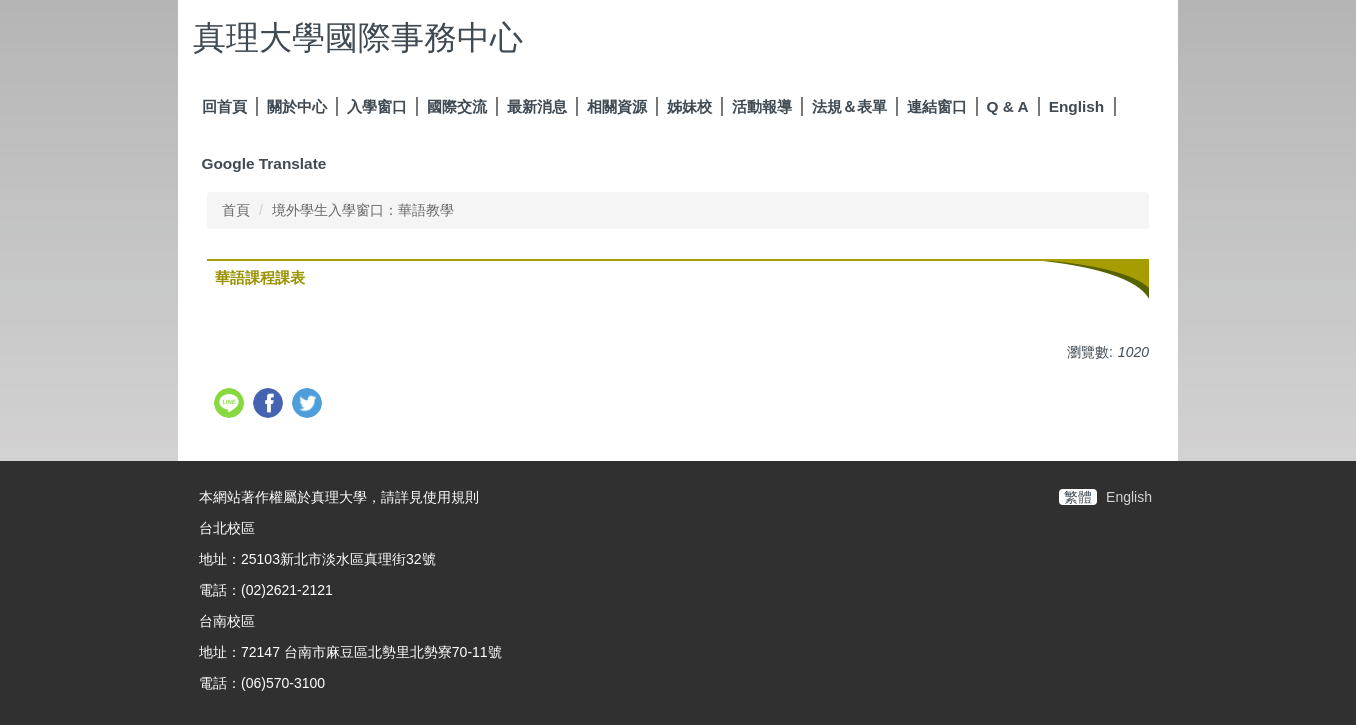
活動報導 (762, 106)
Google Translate (264, 163)
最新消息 (537, 106)
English (1077, 106)
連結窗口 (937, 106)
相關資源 (617, 106)
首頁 (236, 210)
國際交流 (457, 106)
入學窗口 (377, 106)
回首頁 (224, 106)
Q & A (1008, 106)
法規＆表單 (849, 106)
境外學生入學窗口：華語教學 (363, 210)
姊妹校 (689, 106)
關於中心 (297, 106)
